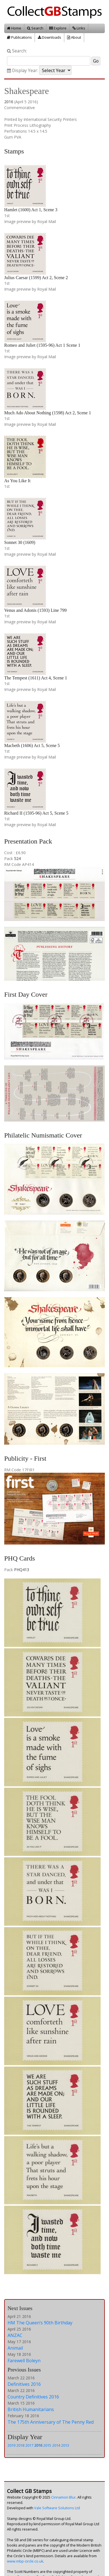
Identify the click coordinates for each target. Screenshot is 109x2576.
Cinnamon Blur (63, 2497)
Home (14, 28)
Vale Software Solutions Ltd (57, 2508)
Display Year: (22, 70)
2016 (38, 2445)
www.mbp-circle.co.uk (25, 2561)
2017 (29, 2445)
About (74, 37)
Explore (58, 28)
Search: (17, 51)
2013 (65, 2445)
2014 (56, 2445)
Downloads (49, 37)
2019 (11, 2445)
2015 (47, 2445)
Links (78, 28)
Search (35, 28)
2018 (20, 2445)
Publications (19, 37)
